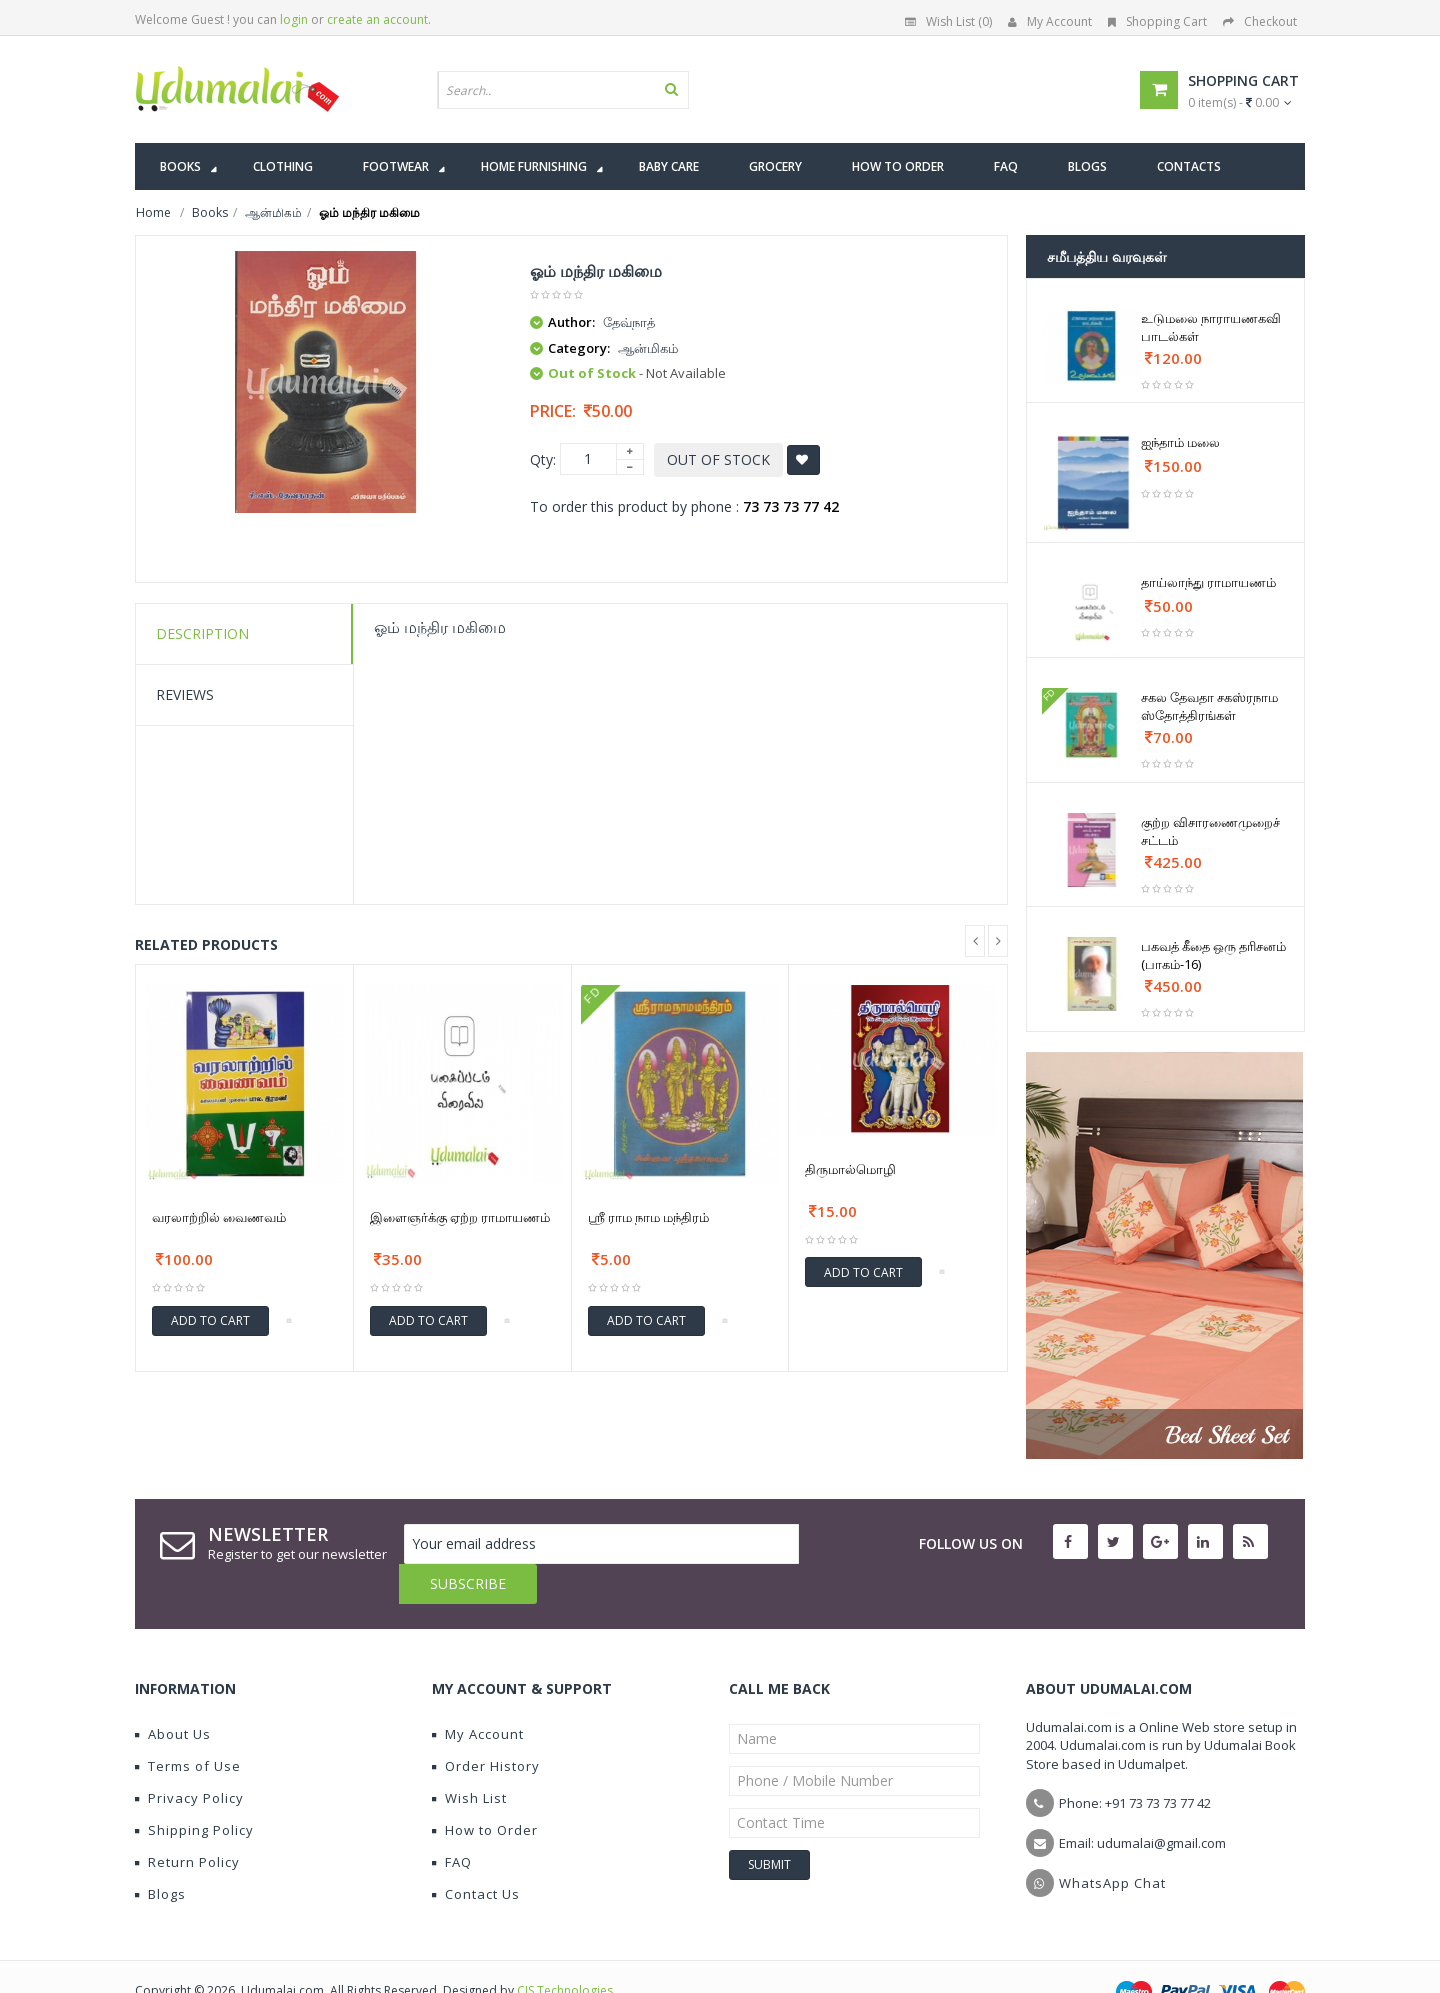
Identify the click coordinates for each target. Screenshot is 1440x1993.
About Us (173, 1694)
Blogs (160, 1854)
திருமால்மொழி (850, 1169)
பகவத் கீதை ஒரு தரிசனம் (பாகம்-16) (1213, 955)
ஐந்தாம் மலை (1180, 442)
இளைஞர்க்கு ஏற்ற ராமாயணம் (460, 1217)
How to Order (485, 1790)
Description (202, 633)
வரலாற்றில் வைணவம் (219, 1217)
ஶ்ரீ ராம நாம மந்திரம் (648, 1217)
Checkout (1260, 21)
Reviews (185, 694)
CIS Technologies (565, 1950)
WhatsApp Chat (1112, 1843)
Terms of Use (188, 1726)
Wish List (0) (948, 21)
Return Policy (187, 1822)
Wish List (469, 1758)
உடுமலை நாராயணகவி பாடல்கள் (1211, 327)
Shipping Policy (194, 1790)
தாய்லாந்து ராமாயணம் (1208, 582)
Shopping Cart (1157, 21)
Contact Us (476, 1854)
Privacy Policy (189, 1758)
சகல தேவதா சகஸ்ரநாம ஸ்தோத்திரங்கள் (1209, 706)
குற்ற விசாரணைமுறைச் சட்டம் (1210, 831)
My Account (1050, 21)
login (294, 19)
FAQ (452, 1822)
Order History (486, 1726)
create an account (377, 19)
